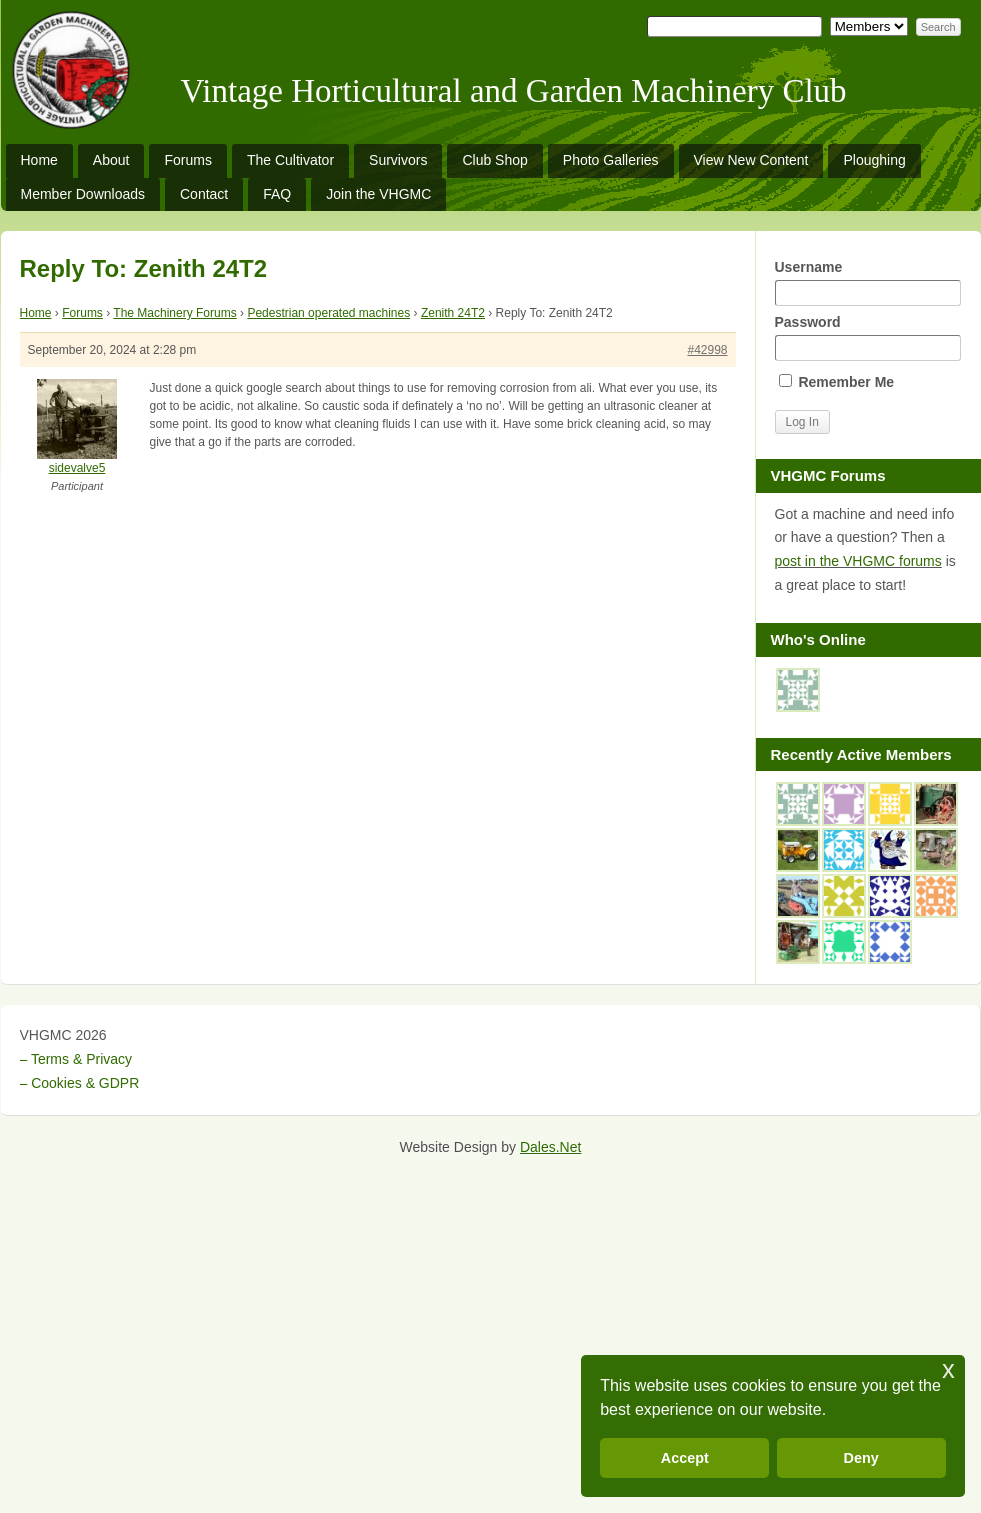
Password (868, 337)
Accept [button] (685, 1458)
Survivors (398, 160)
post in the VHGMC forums (858, 561)
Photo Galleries (611, 160)
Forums (187, 160)
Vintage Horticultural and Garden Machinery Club (514, 91)
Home (39, 160)
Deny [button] (861, 1458)
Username (868, 282)
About (111, 160)
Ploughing (874, 160)
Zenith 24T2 (453, 313)
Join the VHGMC (378, 194)
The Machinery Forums (174, 313)
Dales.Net (550, 1147)
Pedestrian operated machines (328, 313)
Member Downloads (83, 194)
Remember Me (837, 382)
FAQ (277, 194)
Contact (204, 194)
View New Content (751, 160)
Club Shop (494, 160)
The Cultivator (290, 160)
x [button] (948, 1369)
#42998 (707, 350)
